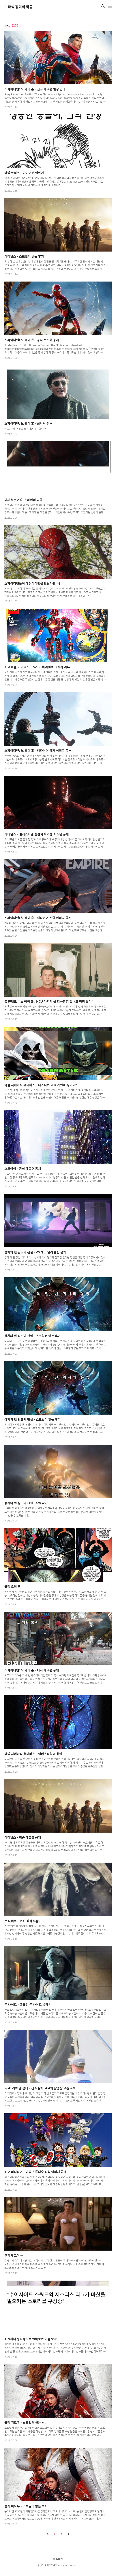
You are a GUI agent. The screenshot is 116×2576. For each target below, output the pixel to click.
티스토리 (58, 2559)
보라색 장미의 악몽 (18, 6)
